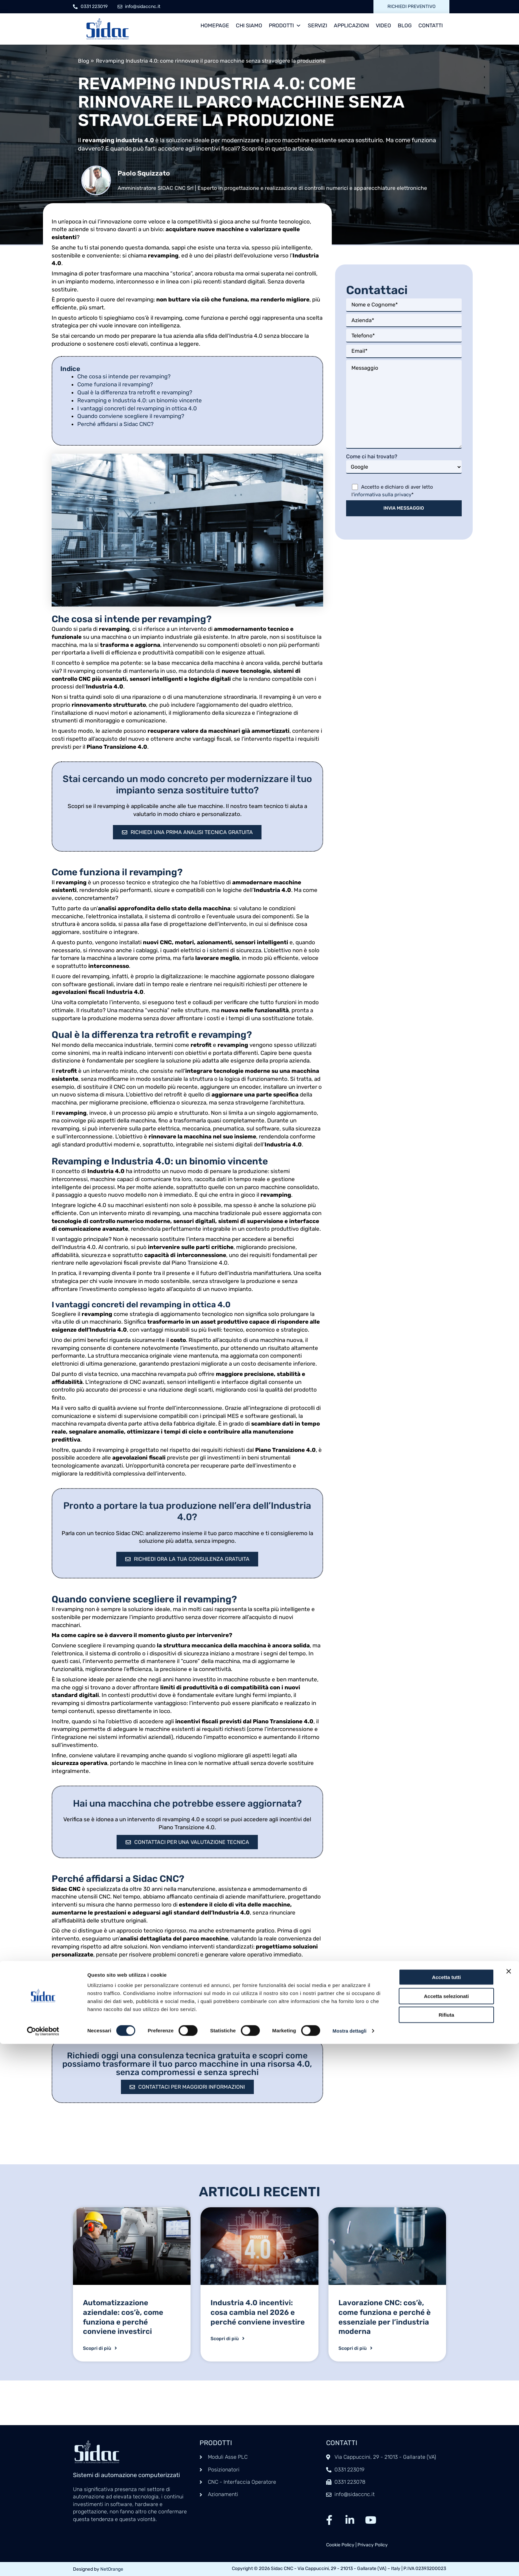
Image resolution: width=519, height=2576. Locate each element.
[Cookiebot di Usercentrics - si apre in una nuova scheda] (43, 2563)
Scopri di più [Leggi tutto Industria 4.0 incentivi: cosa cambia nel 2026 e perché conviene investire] (228, 2345)
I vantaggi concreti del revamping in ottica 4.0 (137, 408)
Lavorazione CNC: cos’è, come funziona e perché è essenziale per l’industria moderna (384, 2323)
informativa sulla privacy (382, 495)
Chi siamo (249, 25)
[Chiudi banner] (508, 2503)
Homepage (215, 25)
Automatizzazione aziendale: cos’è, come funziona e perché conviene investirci (123, 2323)
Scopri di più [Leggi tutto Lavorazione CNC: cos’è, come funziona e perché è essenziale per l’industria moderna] (355, 2355)
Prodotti (285, 25)
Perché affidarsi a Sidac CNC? (115, 424)
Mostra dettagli (350, 2563)
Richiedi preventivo (411, 6)
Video (383, 25)
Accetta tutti (446, 2509)
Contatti (430, 25)
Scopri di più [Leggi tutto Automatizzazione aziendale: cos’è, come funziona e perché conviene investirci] (100, 2355)
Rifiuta (446, 2547)
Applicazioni (351, 25)
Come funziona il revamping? (115, 384)
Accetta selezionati (446, 2528)
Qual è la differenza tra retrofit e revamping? (134, 392)
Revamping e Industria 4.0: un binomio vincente (139, 400)
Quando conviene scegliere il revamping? (130, 416)
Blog (405, 25)
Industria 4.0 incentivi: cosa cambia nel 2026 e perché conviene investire (258, 2318)
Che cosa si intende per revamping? (124, 376)
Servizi (317, 25)
